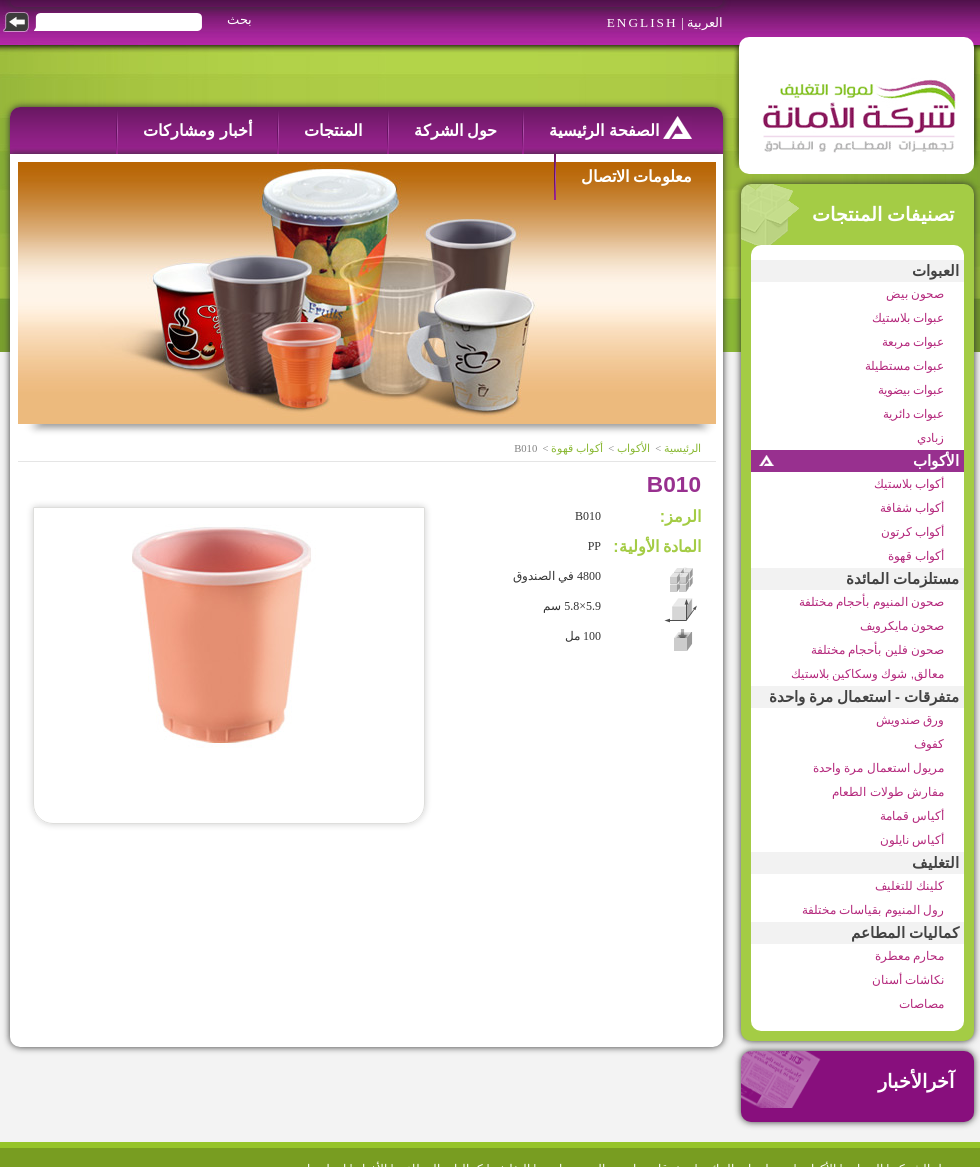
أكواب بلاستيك (909, 484)
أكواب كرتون (912, 532)
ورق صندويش (910, 720)
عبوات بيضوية (911, 390)
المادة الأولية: (657, 546)
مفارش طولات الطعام (888, 792)
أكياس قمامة (912, 816)
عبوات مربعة (913, 342)
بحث (239, 19)
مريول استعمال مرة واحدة (878, 768)
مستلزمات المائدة (902, 579)
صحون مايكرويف (902, 626)
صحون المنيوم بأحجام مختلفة (871, 602)
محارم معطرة (909, 956)
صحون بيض (915, 294)
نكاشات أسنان (908, 980)
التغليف (935, 863)
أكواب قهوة (916, 556)
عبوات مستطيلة (904, 366)
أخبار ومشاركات (197, 130)
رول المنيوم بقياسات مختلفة (873, 910)
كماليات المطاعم (905, 933)
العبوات (935, 271)
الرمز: (680, 516)
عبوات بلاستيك (908, 318)
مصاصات (921, 1004)
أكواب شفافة (912, 508)
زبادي (930, 438)
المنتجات (333, 130)
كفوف (929, 744)
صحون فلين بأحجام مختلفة (877, 650)
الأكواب (936, 461)
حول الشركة (455, 130)
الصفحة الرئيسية (620, 127)
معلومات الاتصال (636, 176)
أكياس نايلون (912, 840)
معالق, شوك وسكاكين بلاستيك (867, 674)
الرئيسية (682, 448)
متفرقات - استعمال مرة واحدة (864, 697)
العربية (705, 22)
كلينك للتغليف (909, 886)
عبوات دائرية (913, 414)
